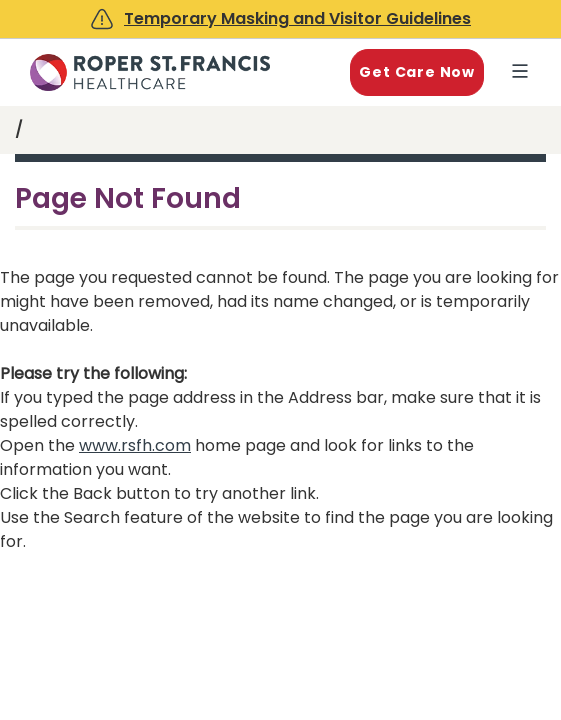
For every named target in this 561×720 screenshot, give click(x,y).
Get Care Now (417, 72)
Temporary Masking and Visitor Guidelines (297, 18)
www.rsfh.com (135, 445)
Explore (524, 73)
